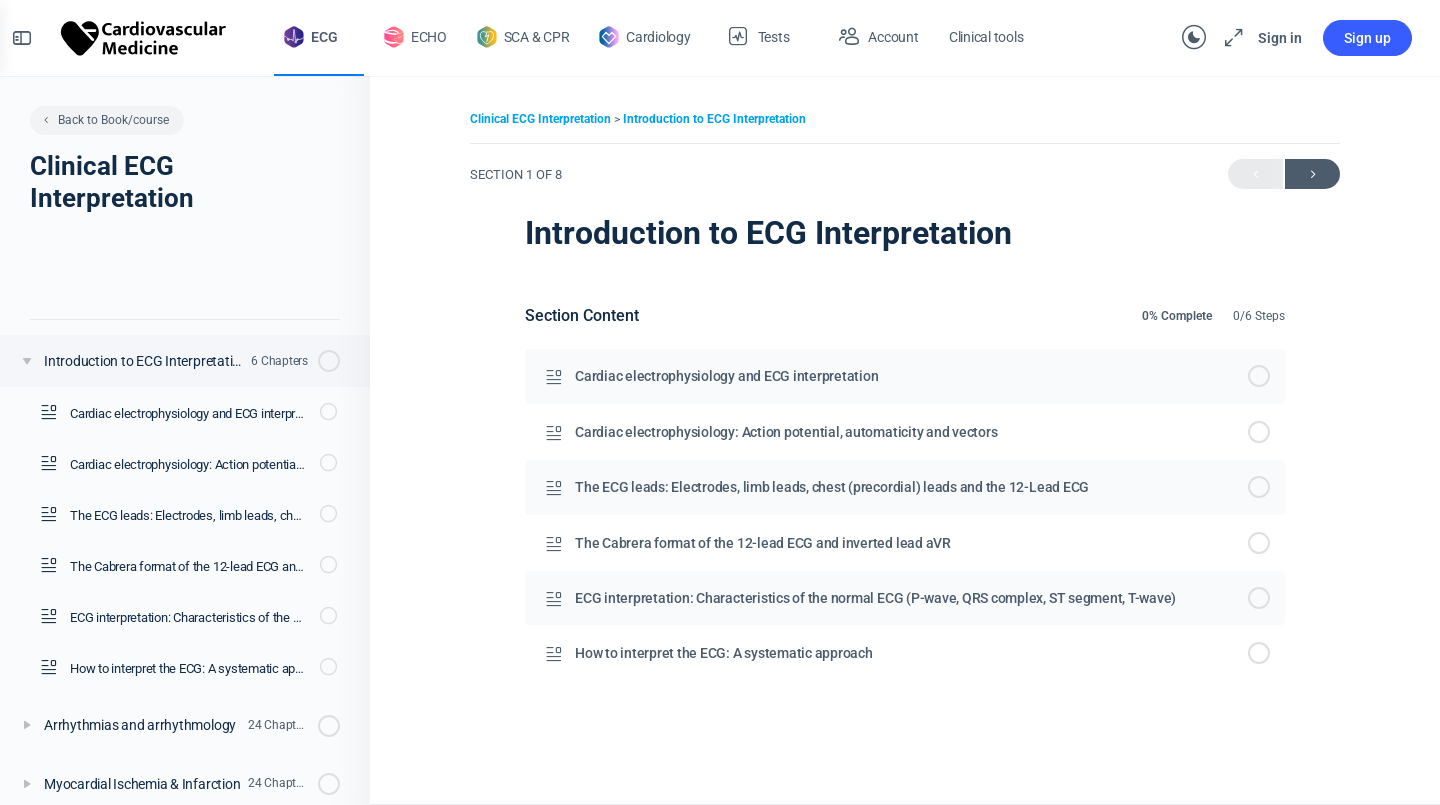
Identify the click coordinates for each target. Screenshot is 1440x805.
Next (1312, 174)
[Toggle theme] (1182, 38)
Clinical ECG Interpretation (542, 119)
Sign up (1355, 38)
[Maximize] (1218, 38)
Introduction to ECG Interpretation (714, 119)
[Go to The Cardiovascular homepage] (156, 36)
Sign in (1268, 38)
